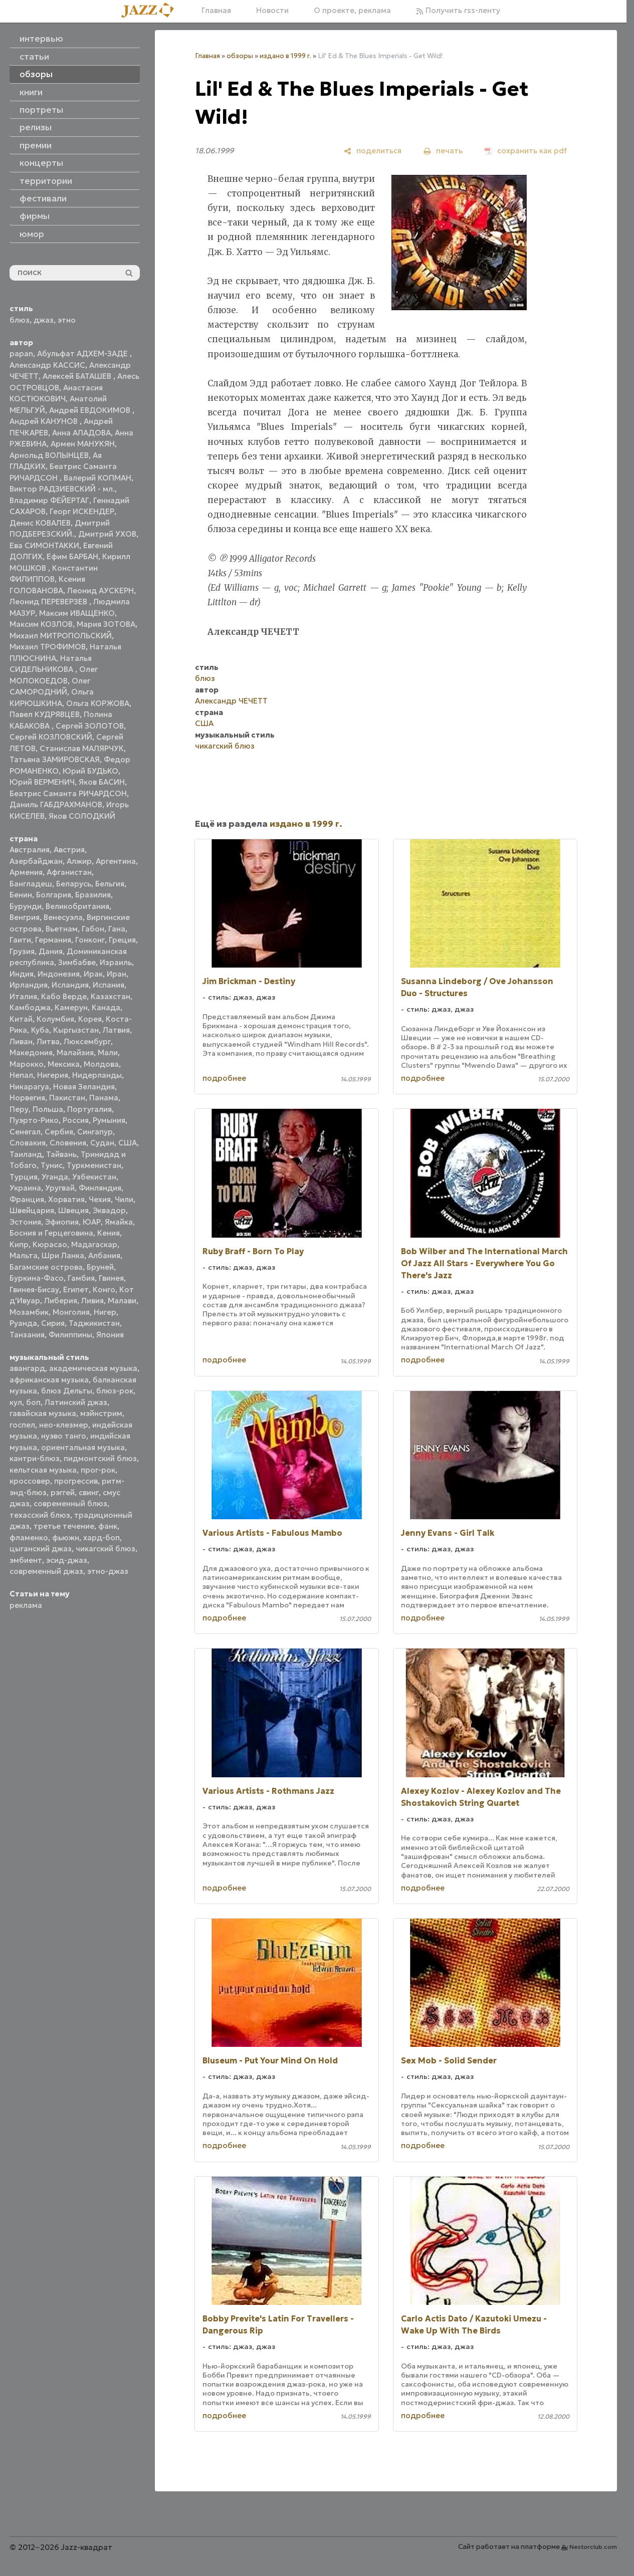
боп (33, 1402)
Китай (21, 1019)
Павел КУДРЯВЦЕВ (45, 714)
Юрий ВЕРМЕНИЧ (42, 782)
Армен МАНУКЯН (83, 443)
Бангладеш (31, 883)
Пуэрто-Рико (34, 1120)
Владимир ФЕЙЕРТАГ (49, 500)
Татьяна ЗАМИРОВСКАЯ (55, 759)
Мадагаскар (94, 1244)
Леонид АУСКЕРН (100, 590)
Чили (124, 1199)
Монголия (71, 1312)
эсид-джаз (66, 1560)
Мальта (24, 1255)
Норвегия (27, 1097)
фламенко (29, 1537)
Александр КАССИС (47, 365)
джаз (44, 320)
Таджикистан (94, 1323)
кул (16, 1402)
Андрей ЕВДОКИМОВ (90, 410)
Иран (116, 974)
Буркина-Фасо (37, 1278)
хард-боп (101, 1537)
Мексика (64, 1064)
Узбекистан (94, 1177)
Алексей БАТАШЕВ (78, 376)
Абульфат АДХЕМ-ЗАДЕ (83, 353)
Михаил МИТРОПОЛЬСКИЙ (61, 635)
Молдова (101, 1064)
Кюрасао (50, 1244)
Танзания (27, 1334)
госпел (22, 1425)
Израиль (116, 962)
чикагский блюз (105, 1548)
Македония (31, 1052)
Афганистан (69, 872)
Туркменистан (94, 1165)
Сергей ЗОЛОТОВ (90, 726)
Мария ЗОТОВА (106, 624)
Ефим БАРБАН (72, 556)
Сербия (59, 1131)
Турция (24, 1177)
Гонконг (90, 940)
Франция (27, 1199)
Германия (53, 940)
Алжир (79, 861)
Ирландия (29, 985)
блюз (20, 320)
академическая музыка (93, 1368)
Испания (108, 985)
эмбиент (26, 1560)
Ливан (21, 1041)
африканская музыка (49, 1379)
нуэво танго (63, 1436)
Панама (103, 1097)
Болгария (53, 894)
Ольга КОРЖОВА (97, 703)
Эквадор (109, 1210)
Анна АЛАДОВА (81, 432)
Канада (106, 1007)
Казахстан (110, 996)
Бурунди (26, 906)
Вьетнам (62, 928)
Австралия (30, 849)
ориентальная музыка (83, 1447)
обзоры (240, 56)
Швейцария (32, 1210)
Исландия (70, 985)
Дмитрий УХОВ (107, 534)
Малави (122, 1300)
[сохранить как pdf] (526, 150)
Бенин (21, 894)
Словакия (28, 1142)
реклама (26, 1605)
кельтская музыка (43, 1470)
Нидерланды (97, 1075)
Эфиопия (62, 1222)
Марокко (27, 1064)
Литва (48, 1041)
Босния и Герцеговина (51, 1233)
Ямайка (119, 1222)
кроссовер (30, 1481)
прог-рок (98, 1470)
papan (21, 353)
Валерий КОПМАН (97, 478)
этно (67, 320)
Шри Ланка (63, 1255)
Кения (108, 1233)
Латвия (116, 1030)
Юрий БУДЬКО (90, 771)
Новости (272, 10)
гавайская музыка (43, 1413)
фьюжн (65, 1537)
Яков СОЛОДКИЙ (82, 816)
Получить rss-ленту (458, 10)
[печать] (443, 150)
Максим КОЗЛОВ (41, 624)
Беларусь (73, 883)
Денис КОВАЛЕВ (40, 523)
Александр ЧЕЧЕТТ (231, 701)
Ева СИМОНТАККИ (44, 545)
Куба (40, 1030)
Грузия (22, 951)
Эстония (25, 1222)
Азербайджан (36, 861)
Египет (76, 1289)
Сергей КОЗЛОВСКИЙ (51, 737)
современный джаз (46, 1571)
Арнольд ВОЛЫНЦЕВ (49, 455)
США (127, 1142)
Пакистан (67, 1097)
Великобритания (77, 906)
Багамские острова (46, 1267)
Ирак (93, 974)
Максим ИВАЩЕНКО (77, 613)
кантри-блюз (35, 1458)
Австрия (69, 849)
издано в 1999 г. (285, 56)
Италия (23, 996)
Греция (122, 940)
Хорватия (66, 1199)
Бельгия (109, 883)
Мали (108, 1052)
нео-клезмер (63, 1425)
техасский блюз (40, 1515)
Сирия (53, 1323)
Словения (68, 1142)
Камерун (71, 1007)
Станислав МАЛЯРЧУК (82, 748)
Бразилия (93, 894)
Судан (102, 1142)
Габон (93, 928)
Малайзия (75, 1052)
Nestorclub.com (593, 2546)
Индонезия (59, 974)
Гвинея (111, 1278)
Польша (48, 1109)
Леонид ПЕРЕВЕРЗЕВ (49, 601)
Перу (19, 1109)
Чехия (100, 1199)
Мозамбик (29, 1312)
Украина (25, 1188)
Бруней (100, 1267)
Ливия (92, 1300)
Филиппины (70, 1334)
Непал (21, 1075)
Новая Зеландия (84, 1086)
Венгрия (25, 917)
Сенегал (25, 1131)
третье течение (64, 1526)
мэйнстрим (101, 1413)
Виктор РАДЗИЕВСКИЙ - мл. (62, 489)
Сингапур (95, 1131)
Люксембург (87, 1041)
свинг (89, 1492)
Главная (216, 10)
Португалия (89, 1109)
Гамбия (81, 1278)
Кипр (19, 1244)
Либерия (60, 1300)
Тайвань (61, 1154)
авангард (27, 1368)
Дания (51, 951)
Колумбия (55, 1019)
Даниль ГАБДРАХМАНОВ (56, 804)
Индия (22, 974)
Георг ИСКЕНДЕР (82, 511)
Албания (104, 1255)
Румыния (109, 1120)
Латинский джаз (76, 1402)
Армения (26, 872)
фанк (107, 1526)
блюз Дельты (66, 1390)
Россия (76, 1120)
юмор (32, 234)
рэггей (63, 1492)
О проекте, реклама (352, 10)
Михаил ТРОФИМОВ (48, 646)
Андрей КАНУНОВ (45, 421)
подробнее (224, 1078)
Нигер (105, 1312)
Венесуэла (63, 917)
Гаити (20, 940)
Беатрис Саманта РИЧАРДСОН (68, 793)
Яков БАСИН (102, 782)
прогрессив (76, 1481)
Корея (90, 1019)
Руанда (23, 1323)
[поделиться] (372, 150)
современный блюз (70, 1503)
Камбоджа (30, 1007)
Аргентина (116, 861)
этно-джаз (107, 1571)
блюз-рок (114, 1390)
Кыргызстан (76, 1030)
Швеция (73, 1210)
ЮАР (92, 1222)
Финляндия (100, 1188)
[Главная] (151, 11)
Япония (110, 1334)
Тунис (52, 1165)
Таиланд (26, 1154)
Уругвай (60, 1188)
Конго (104, 1289)
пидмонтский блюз (100, 1458)
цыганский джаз (41, 1548)
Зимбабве (77, 962)
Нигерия (52, 1075)
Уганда (55, 1177)
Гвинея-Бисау (34, 1289)
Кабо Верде (64, 996)
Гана (116, 928)
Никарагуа (29, 1086)
